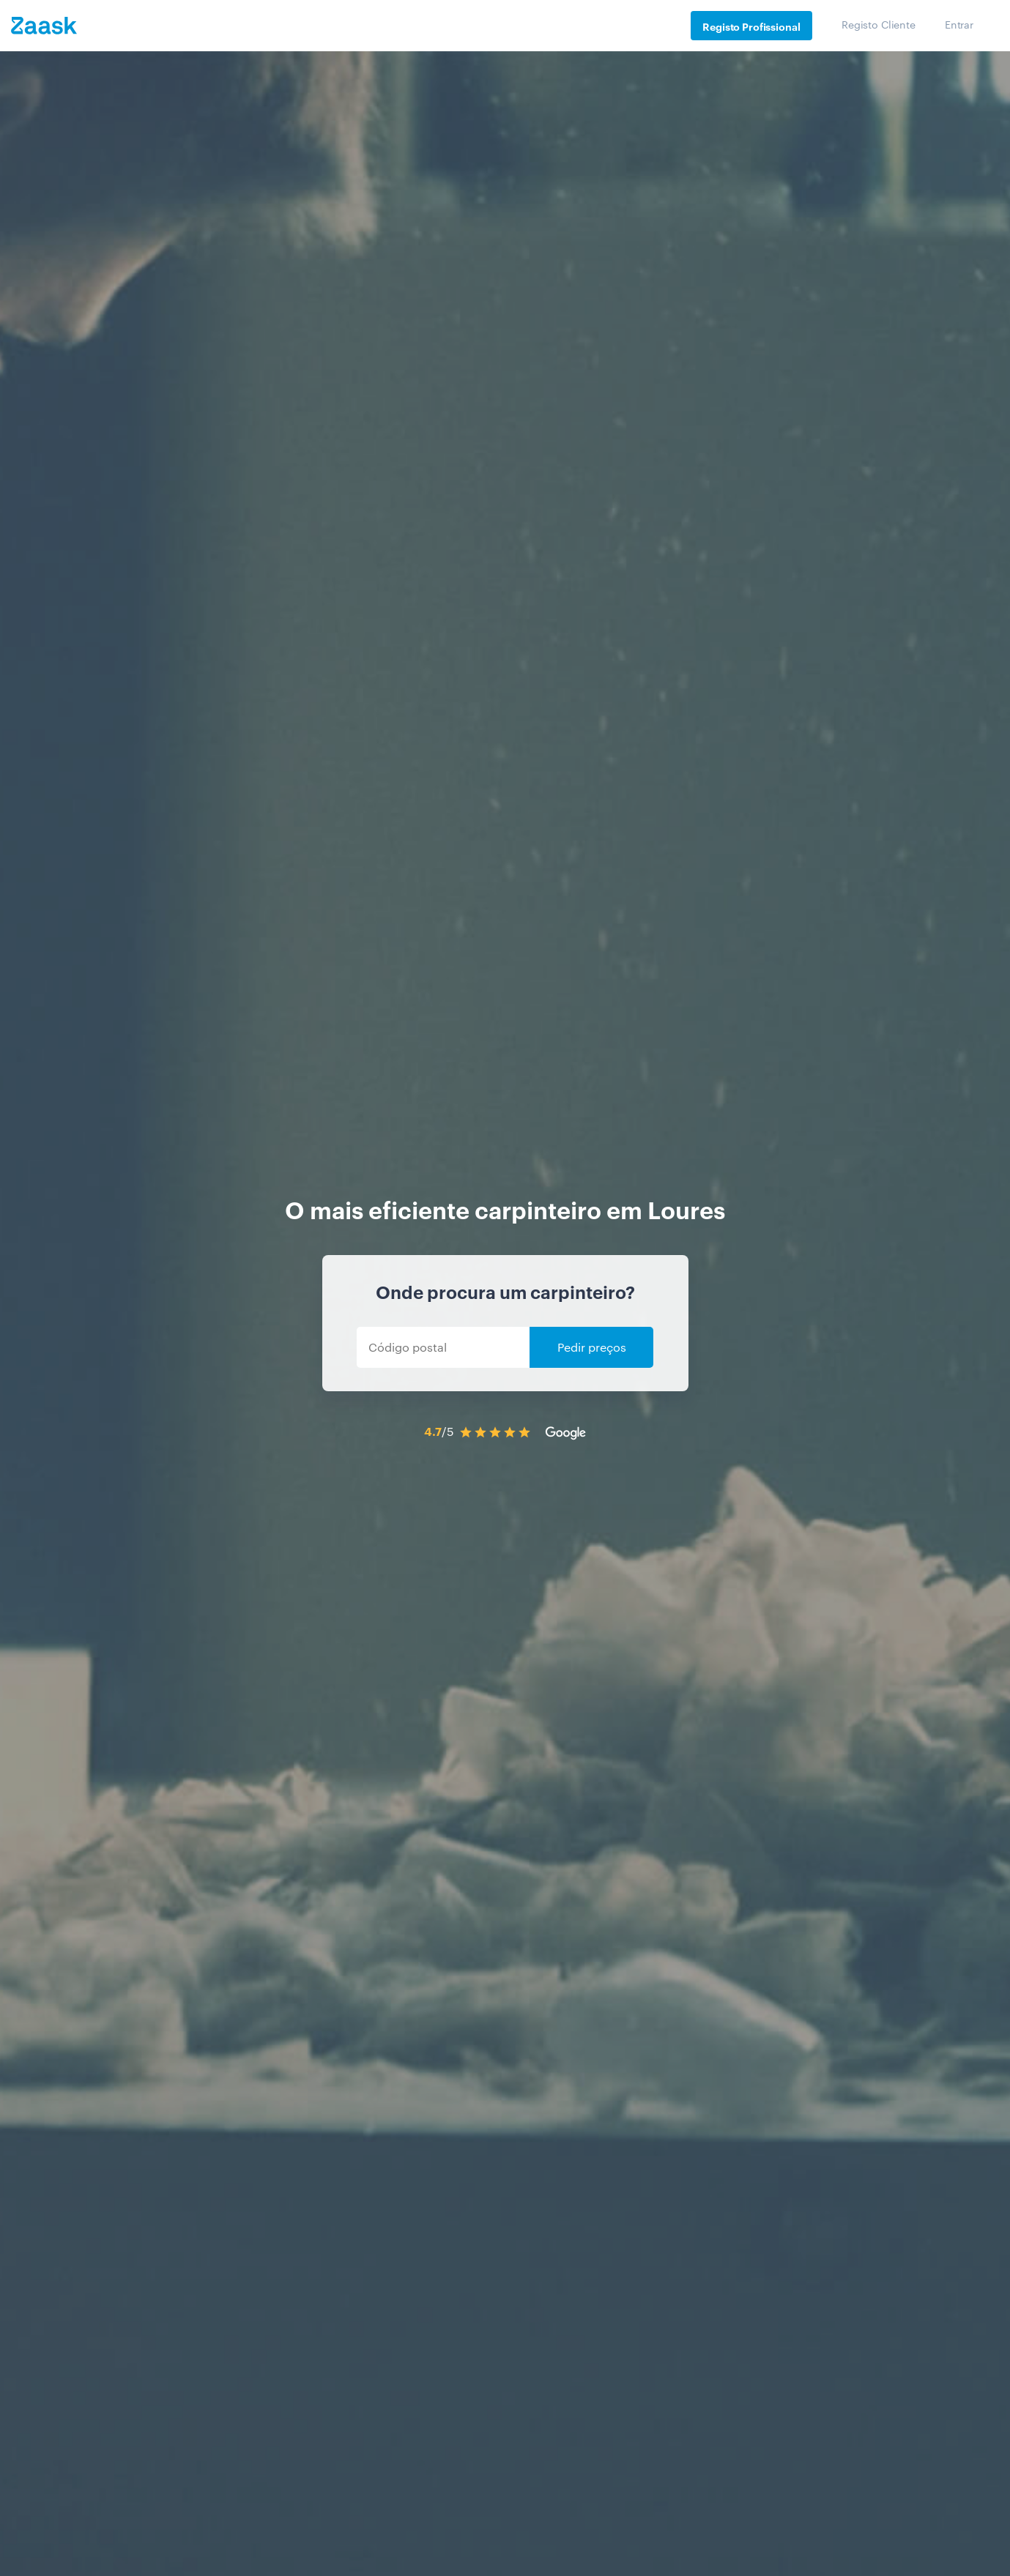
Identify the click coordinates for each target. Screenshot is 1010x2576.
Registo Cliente (879, 24)
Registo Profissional (751, 26)
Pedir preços (591, 1347)
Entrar (959, 24)
